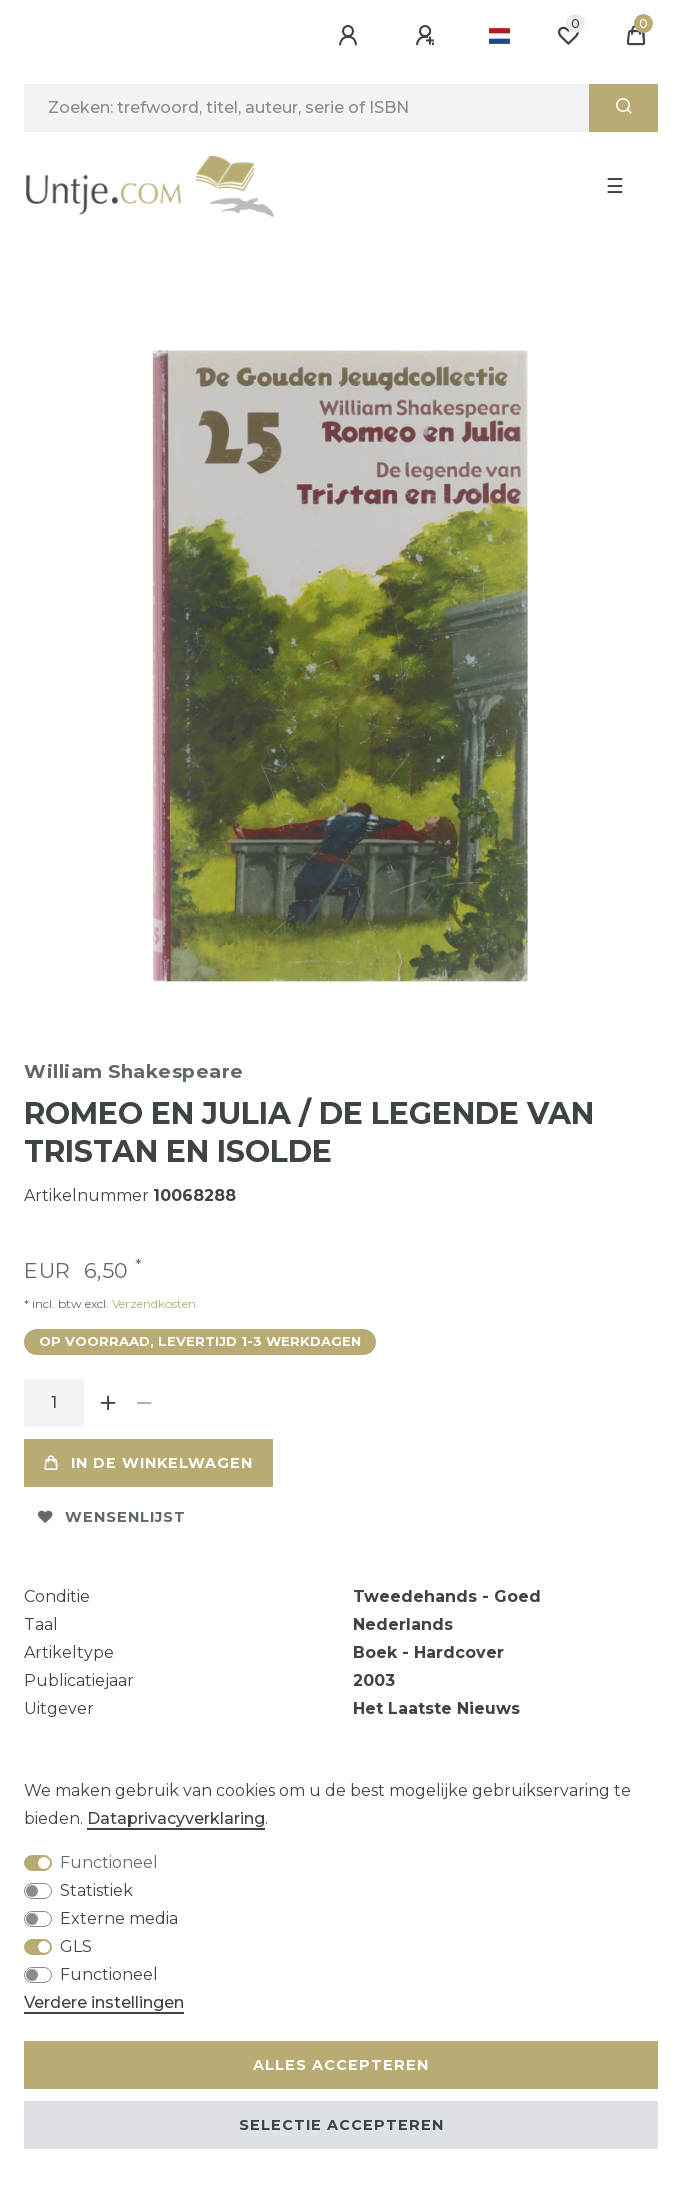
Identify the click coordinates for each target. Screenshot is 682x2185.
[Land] (499, 36)
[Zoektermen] (306, 108)
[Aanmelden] (351, 36)
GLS (76, 1946)
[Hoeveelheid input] (54, 1403)
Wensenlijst (112, 1517)
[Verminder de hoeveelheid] (144, 1403)
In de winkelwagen (148, 1463)
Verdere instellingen (104, 2002)
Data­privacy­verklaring (176, 1818)
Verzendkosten (152, 1303)
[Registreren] (428, 36)
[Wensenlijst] (568, 36)
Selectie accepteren (341, 2125)
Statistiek (96, 1890)
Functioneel (109, 1862)
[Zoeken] (623, 108)
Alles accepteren (341, 2065)
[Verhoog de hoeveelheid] (108, 1403)
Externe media (119, 1918)
